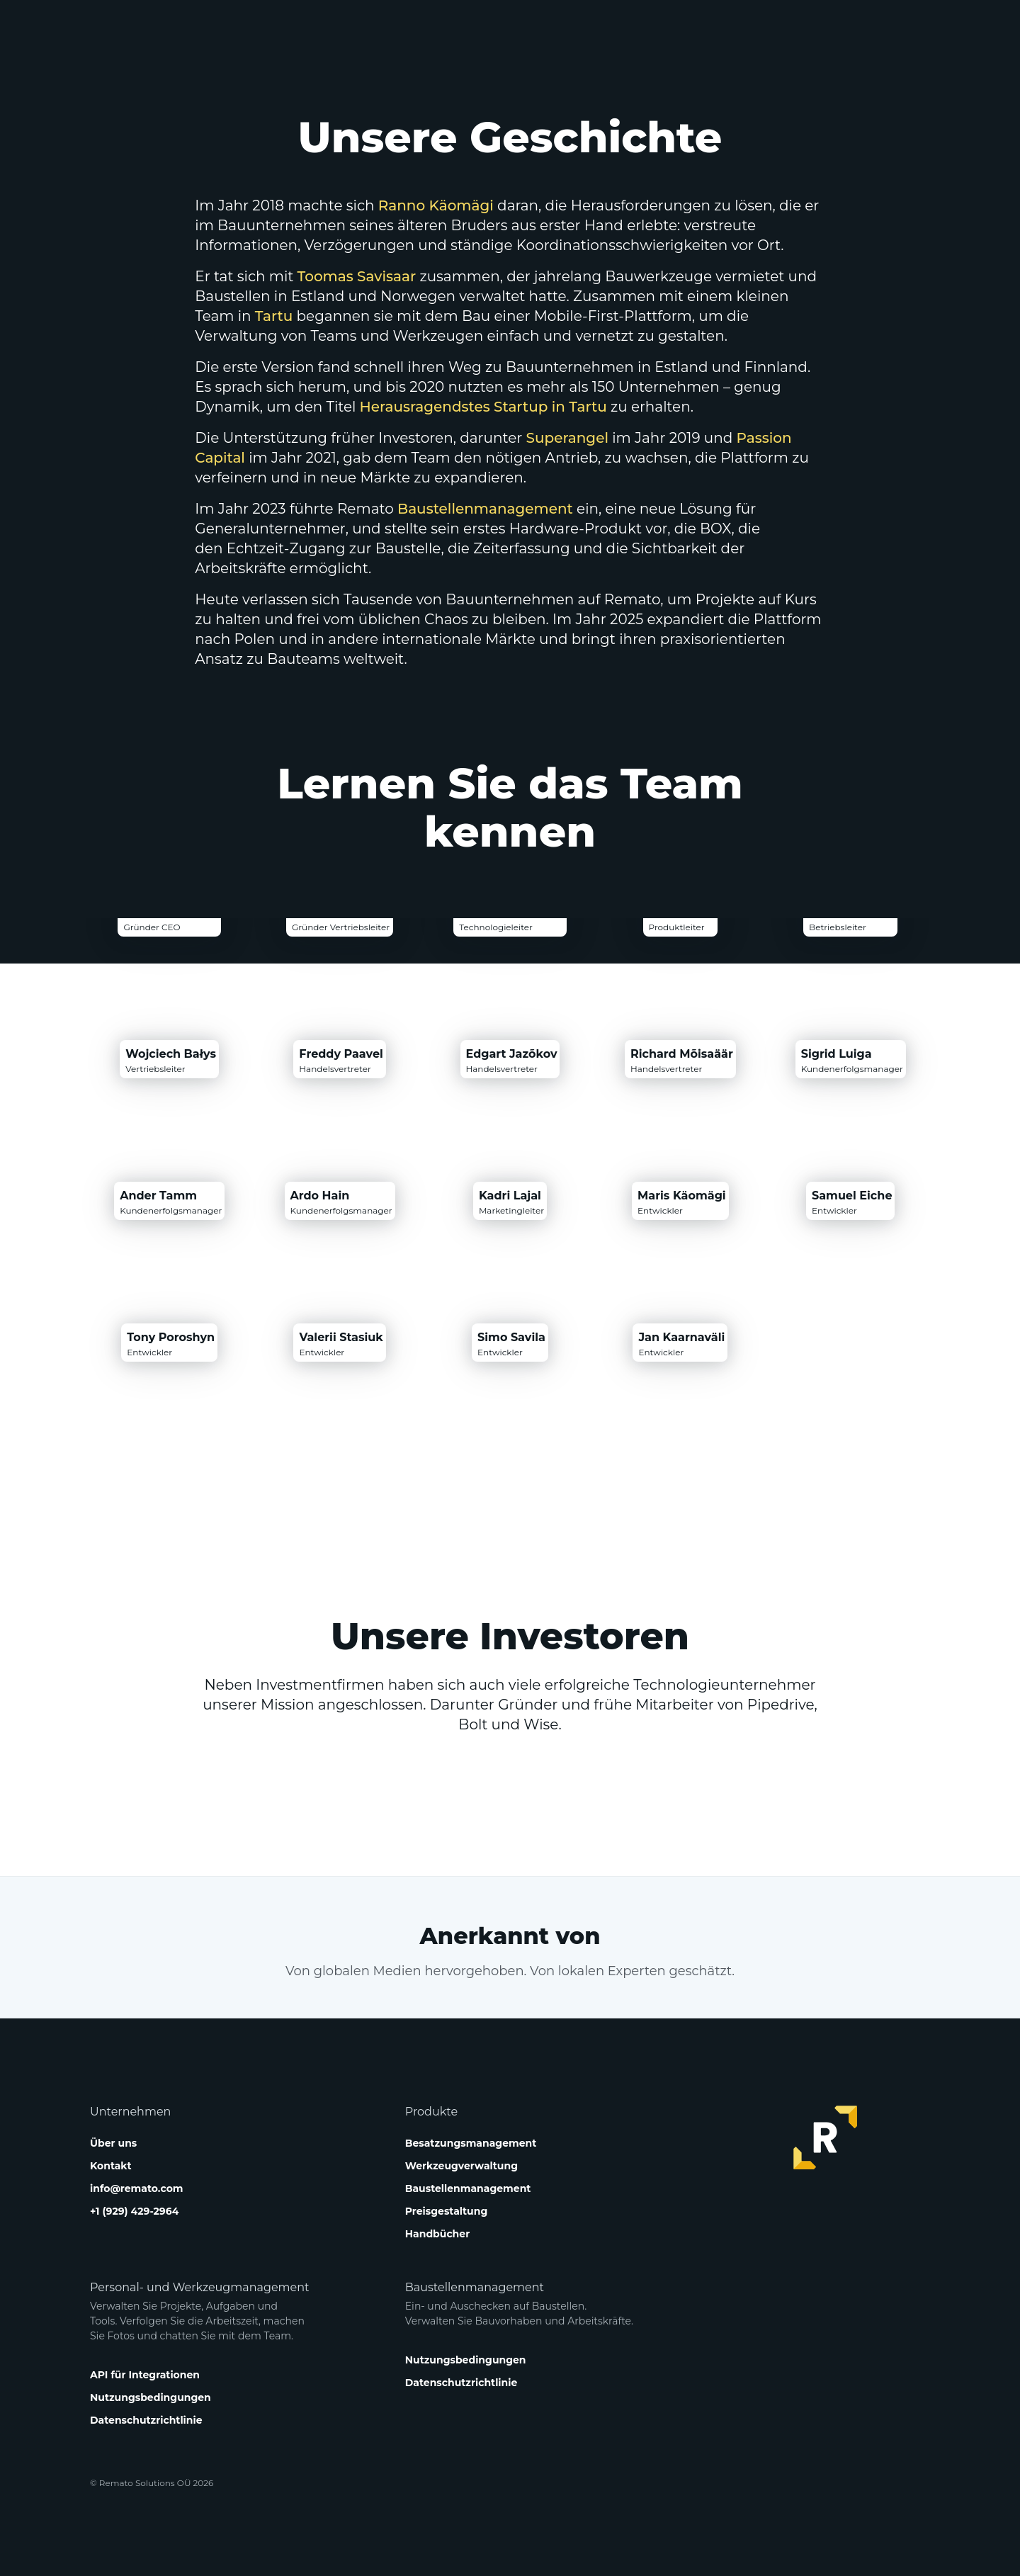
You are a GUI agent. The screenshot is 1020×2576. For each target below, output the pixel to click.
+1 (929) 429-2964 (134, 2211)
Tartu (274, 315)
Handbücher (437, 2233)
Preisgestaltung (446, 2211)
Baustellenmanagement (485, 508)
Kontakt (111, 2165)
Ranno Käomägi (436, 205)
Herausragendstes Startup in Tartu (483, 406)
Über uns (113, 2143)
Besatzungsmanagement (471, 2143)
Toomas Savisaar (357, 276)
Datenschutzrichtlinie (146, 2420)
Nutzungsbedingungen (150, 2397)
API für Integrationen (145, 2374)
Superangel (567, 437)
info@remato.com (136, 2188)
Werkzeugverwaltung (461, 2165)
